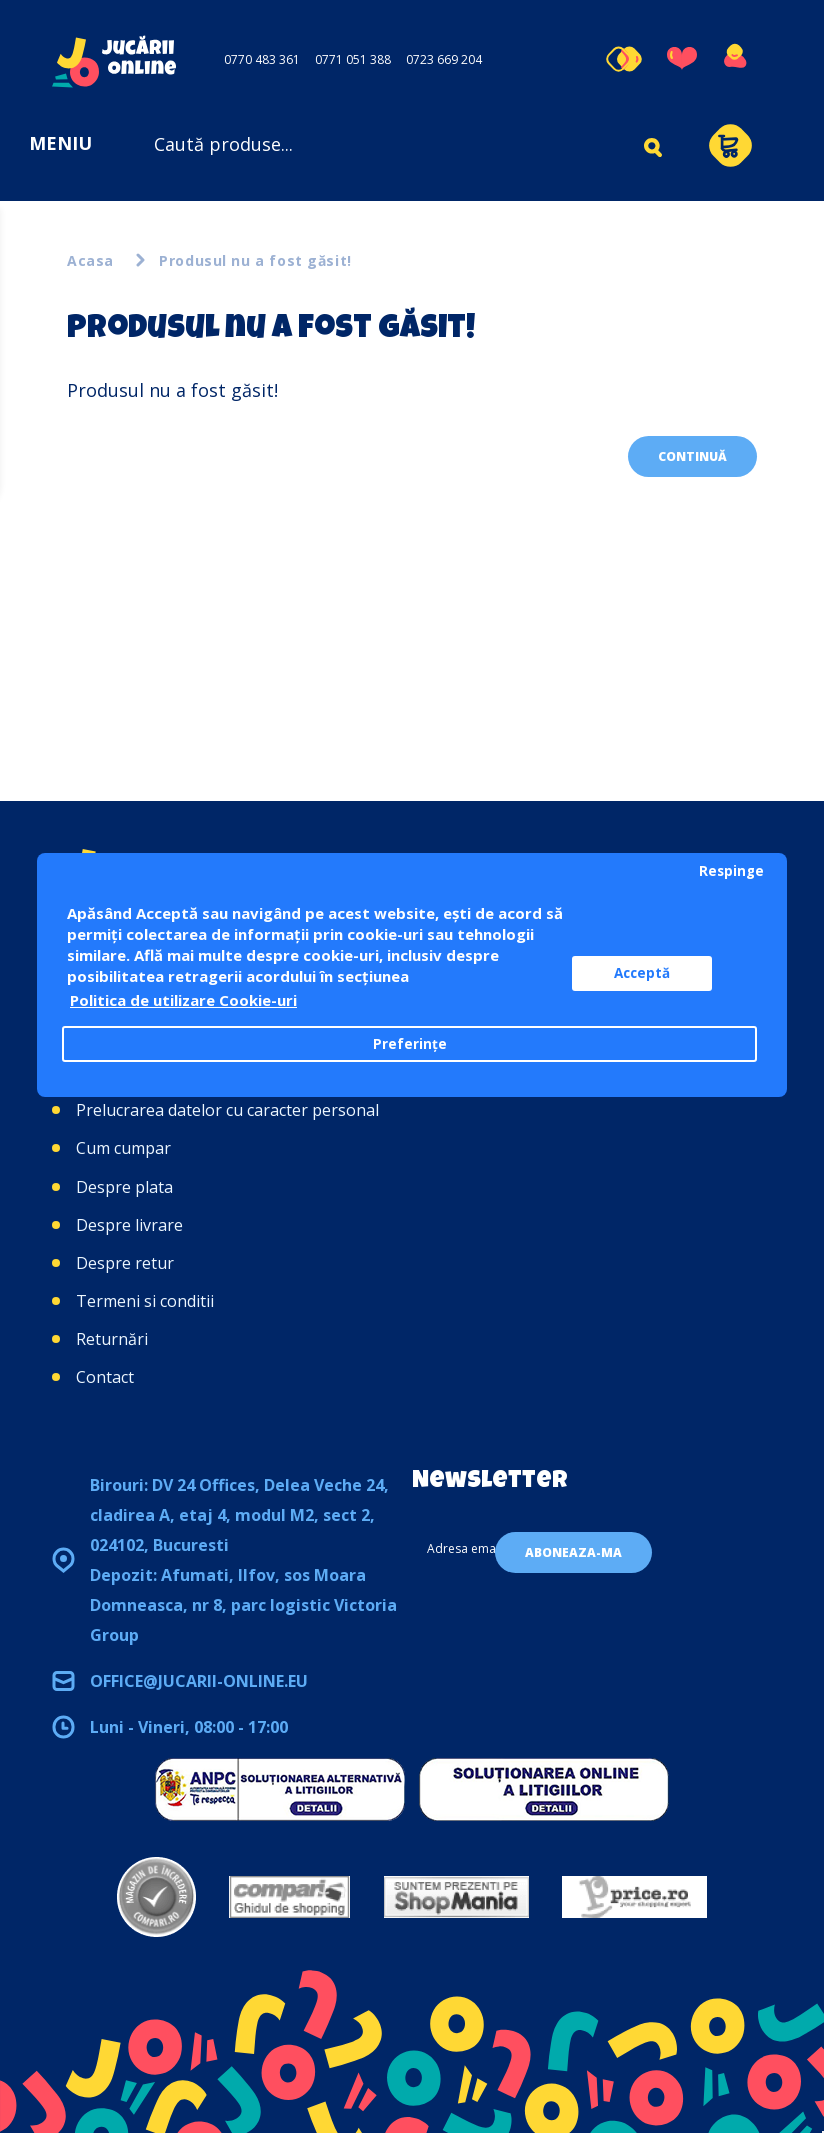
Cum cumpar (123, 1148)
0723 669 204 (444, 59)
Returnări (112, 1339)
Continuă (692, 456)
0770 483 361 (262, 59)
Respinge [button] (731, 871)
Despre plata (124, 1187)
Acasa (90, 260)
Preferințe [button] (410, 1044)
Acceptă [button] (642, 973)
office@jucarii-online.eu (199, 1681)
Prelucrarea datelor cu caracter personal (227, 1110)
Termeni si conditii (145, 1301)
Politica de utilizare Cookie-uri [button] (183, 1000)
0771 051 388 (353, 59)
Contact (105, 1377)
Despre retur (125, 1263)
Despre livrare (129, 1225)
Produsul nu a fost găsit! (255, 260)
